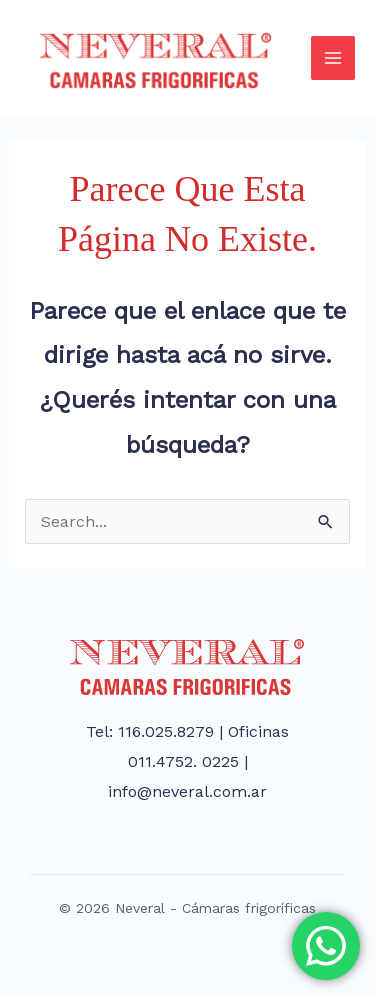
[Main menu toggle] (333, 58)
